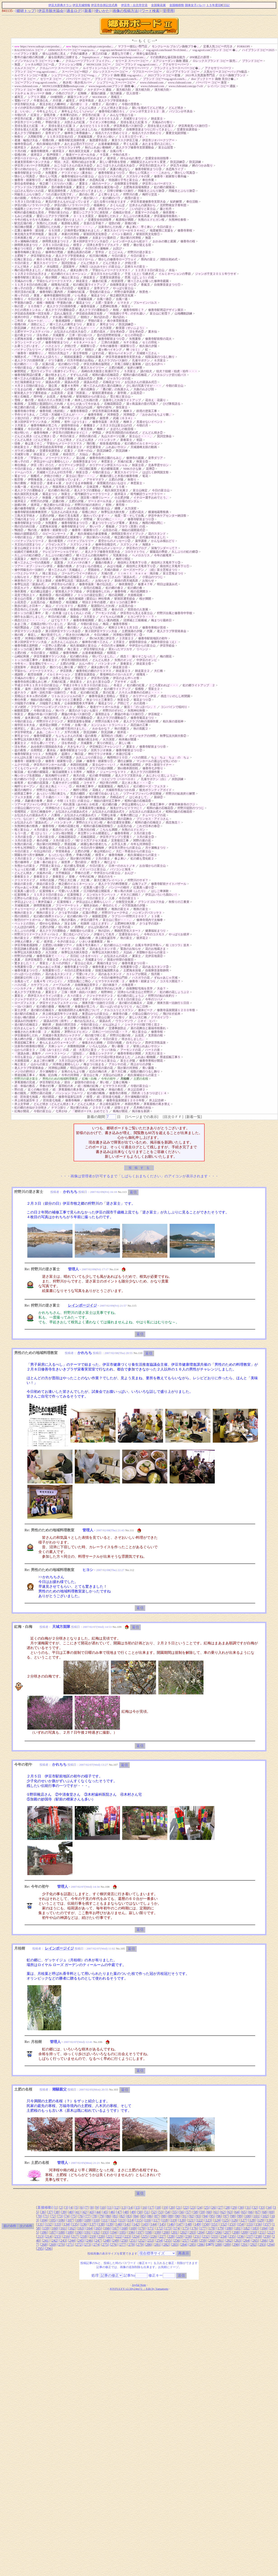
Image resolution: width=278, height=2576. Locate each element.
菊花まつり (98, 295)
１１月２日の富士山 (60, 299)
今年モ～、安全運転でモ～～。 (35, 663)
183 (255, 2228)
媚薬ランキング (78, 97)
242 (54, 2240)
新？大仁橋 (119, 1071)
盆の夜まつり (23, 335)
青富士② (52, 959)
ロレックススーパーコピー (110, 71)
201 (175, 2232)
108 (79, 2220)
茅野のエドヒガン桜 (89, 822)
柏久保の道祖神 (173, 721)
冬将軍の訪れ (69, 115)
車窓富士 (107, 461)
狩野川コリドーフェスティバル (54, 938)
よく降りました (108, 194)
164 (89, 2228)
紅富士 (35, 115)
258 (194, 2240)
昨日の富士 (67, 436)
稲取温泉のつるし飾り (160, 356)
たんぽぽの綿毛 (24, 927)
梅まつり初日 (23, 248)
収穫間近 (20, 811)
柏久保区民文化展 (26, 494)
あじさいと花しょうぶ (160, 775)
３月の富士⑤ (23, 837)
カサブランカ (39, 985)
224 (136, 2236)
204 (201, 2232)
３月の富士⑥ (142, 833)
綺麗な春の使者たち (94, 844)
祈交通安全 (93, 447)
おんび (129, 873)
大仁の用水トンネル (27, 310)
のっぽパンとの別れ (27, 974)
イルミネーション (58, 674)
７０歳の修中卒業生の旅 (89, 797)
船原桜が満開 (124, 219)
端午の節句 (104, 407)
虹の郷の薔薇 (45, 1006)
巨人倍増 (132, 93)
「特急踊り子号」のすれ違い (126, 313)
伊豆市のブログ (136, 548)
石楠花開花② (113, 403)
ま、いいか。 (23, 111)
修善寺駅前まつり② (27, 172)
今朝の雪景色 (130, 104)
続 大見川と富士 (85, 1049)
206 (218, 2232)
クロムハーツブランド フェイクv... (88, 60)
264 (246, 2240)
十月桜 (65, 725)
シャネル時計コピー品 (39, 64)
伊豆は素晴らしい (133, 804)
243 (63, 2240)
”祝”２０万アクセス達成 (91, 840)
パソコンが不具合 (181, 111)
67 (257, 2212)
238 (258, 2236)
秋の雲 (18, 306)
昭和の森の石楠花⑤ (160, 808)
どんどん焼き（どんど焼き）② (35, 436)
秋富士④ (138, 465)
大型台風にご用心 (79, 981)
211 (262, 2232)
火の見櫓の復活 (77, 508)
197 (140, 2232)
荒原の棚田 (77, 793)
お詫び (117, 248)
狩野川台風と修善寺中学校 (174, 613)
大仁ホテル (38, 328)
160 (54, 2228)
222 (118, 2236)
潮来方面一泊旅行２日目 (98, 1003)
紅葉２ (68, 450)
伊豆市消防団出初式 (61, 107)
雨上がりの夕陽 (141, 1064)
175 (185, 2228)
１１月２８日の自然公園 (30, 284)
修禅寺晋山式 (23, 144)
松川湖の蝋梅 (98, 255)
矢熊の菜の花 (23, 844)
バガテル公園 (67, 367)
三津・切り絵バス (80, 335)
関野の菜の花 (142, 840)
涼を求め (42, 335)
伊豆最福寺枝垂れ (166, 216)
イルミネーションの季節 (175, 273)
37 (50, 2212)
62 (223, 2212)
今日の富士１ (127, 898)
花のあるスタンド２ (58, 974)
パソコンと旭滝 (120, 869)
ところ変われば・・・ (163, 685)
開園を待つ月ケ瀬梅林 (29, 855)
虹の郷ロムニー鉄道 (117, 945)
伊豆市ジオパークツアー (158, 140)
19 (165, 2207)
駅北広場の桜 (23, 223)
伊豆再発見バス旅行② (128, 125)
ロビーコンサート (54, 533)
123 (208, 2220)
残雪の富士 (132, 198)
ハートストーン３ (51, 1017)
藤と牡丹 (166, 208)
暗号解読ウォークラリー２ (92, 494)
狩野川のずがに (113, 710)
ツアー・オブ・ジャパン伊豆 (33, 566)
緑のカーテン (101, 183)
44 (98, 2212)
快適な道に (47, 847)
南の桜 (18, 634)
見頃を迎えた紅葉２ (160, 125)
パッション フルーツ (69, 1093)
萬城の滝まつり (107, 963)
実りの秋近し (105, 743)
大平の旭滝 (71, 732)
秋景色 (143, 291)
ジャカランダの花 (119, 378)
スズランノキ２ (80, 544)
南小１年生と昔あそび (51, 259)
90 (177, 2216)
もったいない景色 (60, 855)
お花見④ (57, 393)
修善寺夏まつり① (26, 970)
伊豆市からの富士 (63, 584)
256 (176, 2240)
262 (229, 2240)
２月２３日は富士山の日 (116, 425)
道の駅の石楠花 (50, 1028)
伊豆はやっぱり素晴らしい (51, 461)
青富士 (44, 963)
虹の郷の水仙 (79, 656)
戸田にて (123, 703)
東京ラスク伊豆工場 (125, 140)
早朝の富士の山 (58, 212)
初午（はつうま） (76, 421)
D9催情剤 (57, 97)
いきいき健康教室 (91, 941)
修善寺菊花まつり (142, 717)
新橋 (100, 378)
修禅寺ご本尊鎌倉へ (77, 133)
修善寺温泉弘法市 (70, 1096)
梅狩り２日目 (39, 559)
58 (195, 2212)
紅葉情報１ (64, 901)
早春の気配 (83, 855)
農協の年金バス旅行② (76, 714)
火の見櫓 (139, 703)
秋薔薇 (46, 497)
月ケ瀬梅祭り (48, 1071)
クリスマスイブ (24, 880)
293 (262, 2244)
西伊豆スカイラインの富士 (45, 995)
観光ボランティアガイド (155, 790)
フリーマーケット (67, 905)
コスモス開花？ (170, 981)
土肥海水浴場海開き (136, 187)
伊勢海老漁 (35, 479)
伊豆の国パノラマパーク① (71, 205)
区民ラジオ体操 (101, 750)
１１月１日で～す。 (132, 136)
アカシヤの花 (117, 1064)
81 (115, 2216)
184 (264, 2228)
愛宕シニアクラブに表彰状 (90, 212)
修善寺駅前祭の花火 (158, 338)
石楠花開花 (88, 837)
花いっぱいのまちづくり (116, 1006)
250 (124, 2240)
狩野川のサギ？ (138, 880)
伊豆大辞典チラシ (60, 5)
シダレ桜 (92, 1039)
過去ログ (74, 11)
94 (205, 2216)
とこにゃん (116, 252)
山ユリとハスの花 (110, 176)
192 (96, 2232)
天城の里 (107, 573)
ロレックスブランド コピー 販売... (215, 60)
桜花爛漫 (72, 602)
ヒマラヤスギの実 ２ (110, 981)
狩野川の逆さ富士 (139, 252)
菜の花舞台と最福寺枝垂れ (148, 1028)
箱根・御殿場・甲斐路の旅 (54, 302)
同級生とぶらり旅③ (151, 190)
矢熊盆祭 (51, 753)
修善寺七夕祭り (153, 768)
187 (52, 2232)
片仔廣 (57, 100)
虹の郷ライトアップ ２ (199, 685)
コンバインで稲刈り (174, 707)
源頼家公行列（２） (27, 977)
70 (39, 2216)
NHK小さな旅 (132, 468)
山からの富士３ (24, 1049)
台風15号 (116, 151)
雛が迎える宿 (142, 245)
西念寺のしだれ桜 (26, 609)
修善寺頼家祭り (52, 768)
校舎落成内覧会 (110, 443)
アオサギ (120, 681)
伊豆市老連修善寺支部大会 (148, 201)
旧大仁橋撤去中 (41, 811)
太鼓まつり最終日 (104, 237)
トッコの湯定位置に (91, 595)
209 (245, 2232)
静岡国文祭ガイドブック (128, 533)
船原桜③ (45, 595)
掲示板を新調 (141, 1111)
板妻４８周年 (70, 385)
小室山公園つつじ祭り (110, 1017)
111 (104, 2220)
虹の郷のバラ (111, 198)
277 (122, 2244)
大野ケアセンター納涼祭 (58, 169)
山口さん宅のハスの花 (29, 190)
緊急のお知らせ (130, 948)
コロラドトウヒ (135, 551)
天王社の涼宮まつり (27, 544)
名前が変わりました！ (69, 219)
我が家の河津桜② (48, 844)
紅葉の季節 (90, 912)
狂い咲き (64, 927)
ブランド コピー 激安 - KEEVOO (35, 89)
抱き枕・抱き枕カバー (77, 82)
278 (131, 2244)
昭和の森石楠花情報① (98, 826)
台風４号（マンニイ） (48, 981)
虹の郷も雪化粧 (74, 865)
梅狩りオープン (24, 786)
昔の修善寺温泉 (61, 187)
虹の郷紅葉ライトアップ (89, 284)
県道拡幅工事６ (24, 1042)
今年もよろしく (47, 111)
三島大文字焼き (24, 515)
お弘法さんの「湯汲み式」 (32, 822)
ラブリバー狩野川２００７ (129, 916)
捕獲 (117, 508)
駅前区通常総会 (102, 393)
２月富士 (20, 425)
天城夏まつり (94, 959)
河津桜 (55, 421)
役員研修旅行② (111, 129)
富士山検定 (140, 490)
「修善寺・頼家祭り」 (29, 353)
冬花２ (118, 685)
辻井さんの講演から (142, 205)
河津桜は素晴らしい (66, 1064)
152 (223, 2224)
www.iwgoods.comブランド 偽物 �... (112, 86)
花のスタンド (157, 533)
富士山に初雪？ (160, 313)
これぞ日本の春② (148, 826)
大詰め (127, 952)
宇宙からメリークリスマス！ (111, 270)
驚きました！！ (24, 963)
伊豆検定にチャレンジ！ (105, 746)
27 (220, 2207)
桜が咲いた (21, 432)
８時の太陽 (47, 880)
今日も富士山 (67, 847)
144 (153, 2224)
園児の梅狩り (23, 790)
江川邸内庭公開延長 (97, 891)
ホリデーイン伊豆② (71, 465)
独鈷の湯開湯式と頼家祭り (64, 537)
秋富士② (36, 483)
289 (227, 2244)
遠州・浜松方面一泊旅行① (48, 692)
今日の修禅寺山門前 (114, 977)
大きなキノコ (76, 746)
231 (197, 2236)
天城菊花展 (85, 136)
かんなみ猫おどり (163, 541)
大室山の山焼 (83, 407)
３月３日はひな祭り (71, 1060)
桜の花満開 (116, 595)
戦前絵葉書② (73, 356)
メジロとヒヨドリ (48, 237)
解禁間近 (20, 371)
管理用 (168, 11)
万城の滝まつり (24, 519)
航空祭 (18, 479)
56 (181, 2212)
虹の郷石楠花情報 (101, 818)
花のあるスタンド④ (102, 948)
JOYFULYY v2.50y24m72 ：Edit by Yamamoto (139, 2288)
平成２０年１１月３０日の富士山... (86, 685)
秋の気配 (67, 739)
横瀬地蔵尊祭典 (158, 512)
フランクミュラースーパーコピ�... (176, 68)
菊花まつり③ (142, 699)
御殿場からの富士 (82, 930)
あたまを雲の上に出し (157, 144)
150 (206, 2224)
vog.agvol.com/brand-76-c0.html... (167, 50)
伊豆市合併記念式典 (104, 5)
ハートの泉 (152, 1049)
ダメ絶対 (20, 707)
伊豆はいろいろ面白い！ (161, 894)
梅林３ (127, 411)
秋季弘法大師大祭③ (27, 952)
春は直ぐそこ (33, 443)
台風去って (21, 981)
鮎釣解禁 (176, 201)
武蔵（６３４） (123, 418)
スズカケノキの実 (138, 176)
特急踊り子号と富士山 (123, 180)
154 (240, 2224)
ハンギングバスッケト (147, 912)
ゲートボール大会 (100, 501)
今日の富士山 (23, 468)
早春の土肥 (82, 873)
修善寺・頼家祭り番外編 (170, 176)
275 (105, 2244)
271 (70, 2244)
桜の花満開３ (139, 591)
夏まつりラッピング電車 (108, 522)
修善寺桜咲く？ (133, 310)
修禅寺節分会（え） (164, 642)
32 (255, 2207)
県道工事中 (157, 804)
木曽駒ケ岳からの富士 (151, 952)
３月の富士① (61, 840)
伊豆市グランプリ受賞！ (116, 837)
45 (105, 2212)
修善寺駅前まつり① (111, 172)
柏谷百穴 (69, 454)
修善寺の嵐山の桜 (48, 389)
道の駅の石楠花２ (26, 1024)
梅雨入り (123, 786)
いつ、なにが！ (24, 818)
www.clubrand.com (152, 82)
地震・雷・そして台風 (129, 515)
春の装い (73, 627)
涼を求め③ (117, 331)
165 (98, 2228)
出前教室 (101, 909)
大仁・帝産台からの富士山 (133, 851)
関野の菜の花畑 (41, 1093)
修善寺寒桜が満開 (129, 1053)
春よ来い (120, 858)
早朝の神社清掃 (74, 208)
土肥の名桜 (140, 1078)
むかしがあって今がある (83, 403)
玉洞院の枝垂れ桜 (48, 1039)
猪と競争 (70, 1028)
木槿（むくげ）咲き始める (54, 988)
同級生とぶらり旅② (182, 190)
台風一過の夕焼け (51, 508)
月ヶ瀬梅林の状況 (26, 241)
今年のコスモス (154, 934)
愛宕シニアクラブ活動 (51, 118)
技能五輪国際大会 (107, 970)
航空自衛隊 (35, 674)
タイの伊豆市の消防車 (29, 107)
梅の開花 (166, 656)
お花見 (51, 396)
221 (109, 2236)
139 (109, 2224)
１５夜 (120, 486)
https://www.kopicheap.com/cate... (125, 57)
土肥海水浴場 (23, 338)
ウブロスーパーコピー (147, 71)
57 (188, 2212)
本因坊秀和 (132, 1104)
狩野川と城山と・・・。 (53, 790)
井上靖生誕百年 (105, 938)
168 (124, 2228)
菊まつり (20, 476)
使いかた (102, 11)
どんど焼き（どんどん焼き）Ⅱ (53, 1104)
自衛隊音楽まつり (85, 461)
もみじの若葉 (23, 216)
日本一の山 (85, 450)
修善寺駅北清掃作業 (71, 140)
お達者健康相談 (108, 144)
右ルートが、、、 (39, 320)
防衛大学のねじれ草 (108, 988)
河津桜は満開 (57, 1068)
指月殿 (155, 974)
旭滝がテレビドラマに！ (126, 808)
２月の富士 (102, 858)
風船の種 (85, 938)
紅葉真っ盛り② (143, 887)
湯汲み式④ (52, 382)
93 (198, 2216)
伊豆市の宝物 (100, 678)
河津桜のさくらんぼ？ (60, 808)
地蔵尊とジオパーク (27, 208)
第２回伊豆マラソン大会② (63, 631)
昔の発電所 (55, 541)
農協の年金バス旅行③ (42, 714)
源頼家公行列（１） (58, 977)
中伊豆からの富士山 (142, 645)
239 (267, 2236)
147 (179, 2224)
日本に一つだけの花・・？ (110, 1031)
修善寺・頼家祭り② (54, 530)
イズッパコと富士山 (92, 869)
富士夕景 (20, 1010)
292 (253, 2244)
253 (150, 2240)
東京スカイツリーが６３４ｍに (124, 230)
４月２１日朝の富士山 (29, 385)
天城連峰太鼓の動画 (144, 447)
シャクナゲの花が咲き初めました (108, 1057)
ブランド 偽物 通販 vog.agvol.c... (122, 75)
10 (103, 2207)
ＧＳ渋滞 (54, 230)
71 (46, 2216)
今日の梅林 (101, 634)
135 (75, 2224)
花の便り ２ (79, 104)
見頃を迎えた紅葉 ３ (61, 125)
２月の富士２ (23, 858)
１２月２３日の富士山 (149, 270)
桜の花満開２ (64, 595)
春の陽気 (20, 1093)
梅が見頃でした (51, 634)
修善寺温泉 (88, 306)
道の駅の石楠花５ (42, 1010)
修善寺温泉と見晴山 (102, 696)
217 (75, 2236)
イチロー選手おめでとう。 (151, 497)
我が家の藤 (52, 208)
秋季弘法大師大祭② (173, 735)
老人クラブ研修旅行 (27, 133)
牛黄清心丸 (41, 100)
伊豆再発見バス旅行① (193, 125)
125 (226, 2220)
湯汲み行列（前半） (56, 1021)
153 (232, 2224)
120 (182, 2220)
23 (193, 2207)
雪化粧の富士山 (99, 291)
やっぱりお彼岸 (179, 934)
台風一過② (104, 299)
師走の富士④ (23, 883)
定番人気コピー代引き (218, 46)
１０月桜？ (35, 306)
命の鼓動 (20, 198)
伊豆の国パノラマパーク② (32, 205)
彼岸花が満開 (48, 725)
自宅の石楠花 (92, 587)
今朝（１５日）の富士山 (73, 800)
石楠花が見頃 (122, 212)
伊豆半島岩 (86, 100)
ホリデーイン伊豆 (144, 696)
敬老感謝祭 (49, 158)
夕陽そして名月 (104, 934)
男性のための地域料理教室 (60, 1078)
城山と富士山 (70, 277)
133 (57, 2224)
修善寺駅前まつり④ (92, 169)
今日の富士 (164, 227)
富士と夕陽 (127, 1060)
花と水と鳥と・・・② (136, 782)
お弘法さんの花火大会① (70, 331)
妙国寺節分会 (70, 425)
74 (67, 2216)
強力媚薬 (116, 93)
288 (218, 2244)
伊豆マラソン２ (68, 418)
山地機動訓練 (183, 313)
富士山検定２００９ (27, 548)
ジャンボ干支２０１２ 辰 (147, 111)
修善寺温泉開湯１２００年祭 (176, 1010)
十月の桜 (20, 151)
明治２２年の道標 (94, 602)
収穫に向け (89, 512)
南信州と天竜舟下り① (174, 566)
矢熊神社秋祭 (136, 710)
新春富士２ (49, 660)
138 (101, 2224)
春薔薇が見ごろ (85, 1006)
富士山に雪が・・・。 (80, 476)
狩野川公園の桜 (120, 1035)
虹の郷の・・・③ (26, 364)
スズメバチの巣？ (79, 562)
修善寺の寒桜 (118, 1093)
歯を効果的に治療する (63, 57)
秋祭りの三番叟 (179, 901)
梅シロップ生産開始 (27, 775)
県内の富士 (148, 259)
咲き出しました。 (133, 1039)
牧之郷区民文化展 (121, 295)
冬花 (73, 692)
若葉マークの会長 (147, 212)
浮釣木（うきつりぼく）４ (149, 1093)
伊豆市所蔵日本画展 (105, 411)
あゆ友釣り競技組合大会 (47, 746)
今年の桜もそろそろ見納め (32, 219)
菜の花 (71, 624)
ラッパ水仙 (108, 1049)
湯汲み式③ (71, 382)
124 (217, 2220)
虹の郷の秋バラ (77, 916)
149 (197, 2224)
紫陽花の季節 (158, 551)
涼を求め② (136, 331)
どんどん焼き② (152, 432)
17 (151, 2207)
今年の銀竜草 (163, 555)
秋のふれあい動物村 (98, 147)
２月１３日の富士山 (55, 245)
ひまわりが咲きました (54, 779)
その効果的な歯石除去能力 (167, 57)
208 (236, 2232)
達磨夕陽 (89, 418)
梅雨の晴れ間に (152, 522)
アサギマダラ (95, 479)
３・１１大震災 (83, 216)
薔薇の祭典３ (103, 559)
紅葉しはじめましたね (82, 129)
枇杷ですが (80, 999)
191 (87, 2232)
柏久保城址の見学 (48, 144)
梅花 (106, 624)
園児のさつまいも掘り (83, 710)
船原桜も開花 (70, 223)
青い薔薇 (148, 1068)
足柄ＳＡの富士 (135, 266)
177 (203, 2228)
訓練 (79, 761)
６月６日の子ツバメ (55, 999)
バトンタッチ (107, 439)
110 (96, 2220)
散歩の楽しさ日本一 (27, 606)
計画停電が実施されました (82, 230)
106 (61, 2220)
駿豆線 (18, 772)
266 (264, 2240)
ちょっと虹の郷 (24, 869)
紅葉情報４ (47, 891)
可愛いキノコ (85, 974)
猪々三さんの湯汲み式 (29, 378)
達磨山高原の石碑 (79, 252)
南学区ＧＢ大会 (24, 725)
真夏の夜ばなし (120, 169)
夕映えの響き (23, 941)
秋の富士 (126, 938)
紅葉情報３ (21, 894)
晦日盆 (79, 753)
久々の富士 (74, 995)
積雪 (126, 245)
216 (66, 2236)
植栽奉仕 (99, 205)
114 (130, 2220)
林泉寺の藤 (120, 1013)
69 (271, 2212)
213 (40, 2236)
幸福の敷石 (116, 1089)
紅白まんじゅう (24, 1028)
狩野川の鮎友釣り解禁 (180, 793)
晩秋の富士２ (45, 912)
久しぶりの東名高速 (136, 216)
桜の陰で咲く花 (95, 1035)
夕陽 (17, 800)
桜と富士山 (21, 829)
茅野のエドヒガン (76, 1031)
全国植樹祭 (176, 5)
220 (101, 2236)
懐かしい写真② (24, 176)
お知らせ (148, 580)
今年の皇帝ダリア (67, 198)
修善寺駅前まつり (57, 342)
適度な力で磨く (122, 53)
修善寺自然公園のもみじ (105, 458)
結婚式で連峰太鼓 (26, 551)
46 (112, 2212)
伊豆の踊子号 (89, 920)
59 (202, 2212)
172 (159, 2228)
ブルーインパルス (145, 302)
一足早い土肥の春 (54, 645)
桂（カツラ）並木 (177, 945)
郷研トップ (26, 11)
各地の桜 (66, 396)
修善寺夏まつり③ (76, 966)
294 (271, 2244)
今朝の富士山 (23, 367)
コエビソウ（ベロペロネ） (118, 779)
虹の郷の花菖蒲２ (85, 779)
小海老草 (127, 985)
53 (161, 2212)
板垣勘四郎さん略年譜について (79, 1010)
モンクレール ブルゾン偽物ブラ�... (175, 46)
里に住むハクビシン (76, 934)
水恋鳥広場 (96, 180)
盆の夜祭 (20, 750)
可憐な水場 (108, 815)
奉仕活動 (192, 201)
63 (230, 2212)
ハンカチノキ (23, 988)
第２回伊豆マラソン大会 (101, 631)
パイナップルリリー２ (29, 541)
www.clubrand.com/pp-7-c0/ (185, 86)
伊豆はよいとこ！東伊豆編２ (33, 901)
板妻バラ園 (60, 559)
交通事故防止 (117, 1028)
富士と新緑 (44, 580)
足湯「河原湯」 (77, 393)
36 (43, 2212)
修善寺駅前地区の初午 (153, 638)
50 (140, 2212)
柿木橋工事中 (85, 786)
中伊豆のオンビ (146, 660)
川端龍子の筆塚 (24, 703)
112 (113, 2220)
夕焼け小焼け (52, 476)
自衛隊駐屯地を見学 (139, 988)
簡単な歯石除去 (146, 53)
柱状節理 (117, 281)
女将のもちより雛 (73, 1071)
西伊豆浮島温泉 (155, 1042)
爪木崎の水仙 (142, 1107)
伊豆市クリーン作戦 (27, 122)
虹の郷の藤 (110, 804)
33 (262, 2207)
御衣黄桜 (169, 212)
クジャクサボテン (26, 999)
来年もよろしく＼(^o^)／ (77, 111)
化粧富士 (83, 288)
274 (96, 2244)
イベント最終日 (122, 234)
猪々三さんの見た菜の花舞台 (103, 385)
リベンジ (142, 649)
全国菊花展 (158, 5)
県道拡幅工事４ (24, 1075)
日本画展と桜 (23, 237)
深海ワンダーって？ (164, 548)
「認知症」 (77, 1053)
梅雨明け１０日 (117, 757)
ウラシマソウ (124, 1021)
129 (260, 2220)
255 (168, 2240)
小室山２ (92, 577)
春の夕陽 (42, 840)
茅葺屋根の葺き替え (157, 1104)
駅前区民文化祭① (148, 234)
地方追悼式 (51, 717)
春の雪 (29, 400)
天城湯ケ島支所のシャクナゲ (61, 1035)
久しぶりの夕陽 (24, 930)
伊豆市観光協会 (50, 11)
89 (171, 2216)
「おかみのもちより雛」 (155, 414)
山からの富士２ (71, 1057)
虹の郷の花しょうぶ (130, 995)
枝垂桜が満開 (79, 609)
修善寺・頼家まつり (142, 981)
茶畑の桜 (130, 223)
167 (115, 2228)
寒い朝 (104, 1082)
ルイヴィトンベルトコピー (100, 68)
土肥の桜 (20, 652)
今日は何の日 (42, 851)
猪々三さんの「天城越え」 (66, 569)
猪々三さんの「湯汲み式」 (120, 577)
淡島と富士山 (61, 678)
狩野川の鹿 (130, 194)
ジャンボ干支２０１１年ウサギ (215, 273)
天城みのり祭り (162, 122)
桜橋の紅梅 (96, 1089)
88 (164, 2216)
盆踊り (65, 753)
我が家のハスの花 (98, 537)
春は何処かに (103, 851)
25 (206, 2207)
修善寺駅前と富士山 (27, 277)
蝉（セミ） (133, 349)
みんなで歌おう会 (121, 115)
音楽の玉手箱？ (94, 223)
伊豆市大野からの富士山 (125, 847)
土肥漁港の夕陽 (132, 631)
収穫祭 (139, 689)
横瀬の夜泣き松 (88, 739)
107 (70, 2220)
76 (80, 2216)
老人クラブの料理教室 (113, 883)
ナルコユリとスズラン (118, 1010)
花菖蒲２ (20, 559)
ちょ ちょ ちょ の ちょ (170, 757)
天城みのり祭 (23, 281)
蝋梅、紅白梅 (48, 1075)
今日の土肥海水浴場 (77, 970)
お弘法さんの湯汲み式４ (145, 811)
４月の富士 (41, 829)
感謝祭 (18, 674)
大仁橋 (158, 670)
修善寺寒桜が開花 (151, 1060)
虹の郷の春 (135, 587)
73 (60, 2216)
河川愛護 (66, 757)
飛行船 (90, 443)
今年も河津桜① (24, 847)
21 (179, 2207)
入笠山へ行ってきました (86, 190)
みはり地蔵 (114, 566)
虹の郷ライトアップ (117, 689)
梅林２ (101, 429)
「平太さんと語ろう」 (45, 356)
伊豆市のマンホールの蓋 (50, 764)
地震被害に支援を (161, 230)
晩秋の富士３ (23, 912)
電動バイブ (21, 100)
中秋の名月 (120, 154)
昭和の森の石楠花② (105, 375)
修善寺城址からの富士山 (77, 176)
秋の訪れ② (101, 317)
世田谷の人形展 (138, 609)
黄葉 (37, 295)
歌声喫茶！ (54, 154)
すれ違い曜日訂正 (64, 317)
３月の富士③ (145, 837)
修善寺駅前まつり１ (27, 753)
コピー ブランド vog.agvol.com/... (136, 64)
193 (105, 2232)
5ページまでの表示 (141, 1117)
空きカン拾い (105, 136)
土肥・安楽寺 (104, 302)
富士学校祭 (80, 353)
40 (70, 2212)
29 (234, 2207)
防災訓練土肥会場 (26, 948)
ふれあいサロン (116, 447)
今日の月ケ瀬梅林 (92, 847)
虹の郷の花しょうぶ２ (173, 992)
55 (174, 2212)
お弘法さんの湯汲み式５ (108, 811)
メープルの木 (61, 985)
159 (45, 2228)
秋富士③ (82, 472)
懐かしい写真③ (185, 172)
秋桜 (116, 310)
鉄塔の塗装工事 (146, 411)
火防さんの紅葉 (74, 122)
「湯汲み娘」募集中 (27, 1053)
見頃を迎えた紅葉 (26, 129)
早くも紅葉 (130, 144)
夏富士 (83, 183)
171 (150, 2228)
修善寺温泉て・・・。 (51, 956)
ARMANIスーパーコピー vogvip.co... (72, 50)
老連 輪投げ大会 (26, 140)
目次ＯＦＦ (173, 1117)
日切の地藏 (114, 1042)
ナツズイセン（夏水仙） (77, 172)
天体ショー (55, 1046)
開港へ (81, 707)
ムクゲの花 (21, 764)
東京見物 (86, 429)
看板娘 (110, 526)
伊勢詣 (96, 432)
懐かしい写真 (48, 176)
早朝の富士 (52, 122)
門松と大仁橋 (67, 880)
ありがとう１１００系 (94, 125)
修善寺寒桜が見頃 (154, 627)
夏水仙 (152, 331)
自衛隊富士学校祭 (126, 183)
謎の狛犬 (146, 371)
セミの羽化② (133, 335)
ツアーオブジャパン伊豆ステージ (36, 804)
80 (108, 2216)
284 (183, 2244)
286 (201, 2244)
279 (140, 2244)
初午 (39, 248)
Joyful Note (139, 2285)
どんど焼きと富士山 (114, 107)
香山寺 (96, 454)
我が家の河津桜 (130, 237)
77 (87, 2216)
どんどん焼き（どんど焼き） (33, 439)
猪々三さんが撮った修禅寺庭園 (148, 281)
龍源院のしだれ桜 (102, 606)
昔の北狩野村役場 (108, 335)
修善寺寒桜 (185, 230)
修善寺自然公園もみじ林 (30, 681)
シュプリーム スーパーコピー (116, 82)
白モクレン (133, 1042)
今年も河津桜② (141, 844)
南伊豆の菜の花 (102, 1068)
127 (243, 2220)
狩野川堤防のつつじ (191, 808)
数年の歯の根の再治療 (29, 57)
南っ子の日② (64, 288)
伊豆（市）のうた (42, 465)
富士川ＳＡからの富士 (105, 273)
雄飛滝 (140, 674)
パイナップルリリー (27, 349)
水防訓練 (177, 779)
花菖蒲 (58, 562)
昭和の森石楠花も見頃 (29, 212)
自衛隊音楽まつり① (167, 284)
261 (220, 2240)
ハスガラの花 (141, 977)
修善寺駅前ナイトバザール (168, 883)
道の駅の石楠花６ (130, 1003)
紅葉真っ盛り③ (94, 887)
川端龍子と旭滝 (50, 703)
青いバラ (95, 526)
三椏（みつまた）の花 (48, 627)
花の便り (111, 104)
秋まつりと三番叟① (99, 699)
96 (219, 2216)
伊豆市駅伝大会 (24, 104)
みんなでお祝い (94, 627)
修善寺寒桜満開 (83, 620)
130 (269, 2220)
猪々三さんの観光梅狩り (92, 555)
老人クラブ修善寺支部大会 (102, 551)
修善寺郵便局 (39, 151)
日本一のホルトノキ (122, 865)
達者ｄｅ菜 (54, 483)
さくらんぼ (117, 205)
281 (157, 2244)
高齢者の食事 (33, 800)
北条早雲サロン (158, 465)
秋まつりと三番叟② (69, 699)
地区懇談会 (21, 627)
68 (264, 2212)
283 (175, 2244)
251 (133, 2240)
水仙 (172, 270)
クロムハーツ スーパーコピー (59, 68)
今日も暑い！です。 (44, 743)
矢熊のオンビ (123, 660)
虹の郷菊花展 (110, 468)
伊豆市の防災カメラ (152, 165)
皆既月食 (50, 115)
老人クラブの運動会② (60, 310)
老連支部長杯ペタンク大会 (32, 162)
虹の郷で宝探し (66, 497)
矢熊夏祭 (51, 172)
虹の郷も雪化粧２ (142, 858)
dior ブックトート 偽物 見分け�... (213, 79)
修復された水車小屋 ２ (30, 1031)
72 (53, 2216)
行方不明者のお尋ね (80, 360)
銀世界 (104, 418)
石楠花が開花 (48, 407)
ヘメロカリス (141, 555)
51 (147, 2212)
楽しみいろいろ (41, 728)
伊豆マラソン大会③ (27, 631)
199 (157, 2232)
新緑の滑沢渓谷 (66, 1024)
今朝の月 (20, 115)
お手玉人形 (119, 844)
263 (238, 2240)
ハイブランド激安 (26, 53)
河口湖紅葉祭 (88, 468)
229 (179, 2236)
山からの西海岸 (47, 1057)
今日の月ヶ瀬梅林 (76, 237)
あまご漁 (20, 624)
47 (119, 2212)
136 (83, 2224)
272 (79, 2244)
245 (80, 2240)
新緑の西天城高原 (126, 580)
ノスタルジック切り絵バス (168, 375)
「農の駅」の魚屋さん (114, 389)
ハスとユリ (52, 346)
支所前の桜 (155, 1035)
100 (247, 2216)
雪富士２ (154, 689)
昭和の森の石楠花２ (69, 577)
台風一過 (100, 151)
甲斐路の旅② (23, 302)
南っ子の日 (21, 295)
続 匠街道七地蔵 (26, 1096)
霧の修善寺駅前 (24, 508)
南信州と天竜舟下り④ (132, 562)
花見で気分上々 (24, 595)
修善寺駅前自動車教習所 (30, 512)
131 (40, 2224)
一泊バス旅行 (23, 1006)
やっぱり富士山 (123, 288)
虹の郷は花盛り (41, 591)
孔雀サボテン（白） (154, 779)
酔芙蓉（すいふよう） (130, 328)
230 (188, 2236)
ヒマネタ (123, 302)
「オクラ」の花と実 (71, 948)
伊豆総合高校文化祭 (89, 313)
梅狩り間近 (123, 559)
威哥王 (18, 97)
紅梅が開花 (21, 1111)
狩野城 (88, 519)
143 (144, 2224)
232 (206, 2236)
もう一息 (20, 833)
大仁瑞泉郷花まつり (27, 382)
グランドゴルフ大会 (151, 901)
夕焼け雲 (130, 263)
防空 (39, 537)
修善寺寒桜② (79, 411)
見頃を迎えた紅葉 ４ (29, 125)
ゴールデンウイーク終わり (79, 573)
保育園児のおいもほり (111, 483)
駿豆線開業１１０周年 (67, 772)
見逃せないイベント (149, 421)
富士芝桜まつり (173, 573)
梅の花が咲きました (27, 270)
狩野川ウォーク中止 (115, 912)
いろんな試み (98, 1046)
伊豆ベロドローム (26, 158)
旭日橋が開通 (23, 227)
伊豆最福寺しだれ (98, 591)
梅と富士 (20, 1064)
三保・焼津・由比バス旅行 (79, 992)
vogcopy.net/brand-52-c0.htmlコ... (121, 50)
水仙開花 (52, 266)
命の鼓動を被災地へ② (104, 187)
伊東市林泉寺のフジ (182, 804)
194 (114, 2232)
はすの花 (98, 353)
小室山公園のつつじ (27, 808)
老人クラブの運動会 (87, 490)
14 (130, 2207)
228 (171, 2236)
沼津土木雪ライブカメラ (102, 245)
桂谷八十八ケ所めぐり (146, 133)
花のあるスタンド (110, 974)
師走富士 (157, 118)
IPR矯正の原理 (199, 57)
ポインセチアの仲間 (142, 735)
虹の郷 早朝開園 (100, 775)
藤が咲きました (55, 375)
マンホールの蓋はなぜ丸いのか (157, 761)
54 (167, 2212)
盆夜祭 (44, 519)
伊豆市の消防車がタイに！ (70, 432)
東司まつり (107, 324)
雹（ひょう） (39, 833)
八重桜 (55, 815)
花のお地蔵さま (155, 948)
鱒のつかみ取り (202, 165)
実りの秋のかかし (26, 169)
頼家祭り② (88, 346)
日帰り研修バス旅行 (120, 190)
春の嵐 (65, 407)
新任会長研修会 (24, 183)
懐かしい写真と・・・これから (149, 172)
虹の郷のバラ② (68, 364)
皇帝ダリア (52, 133)
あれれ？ (36, 147)
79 (101, 2216)
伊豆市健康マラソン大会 (50, 656)
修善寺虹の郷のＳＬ (112, 111)
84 (136, 2216)
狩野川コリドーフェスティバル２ (36, 934)
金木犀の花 (32, 717)
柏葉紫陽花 (105, 786)
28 (227, 2207)
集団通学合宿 (98, 140)
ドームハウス (23, 472)
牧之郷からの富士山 (57, 504)
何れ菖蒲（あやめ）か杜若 (80, 804)
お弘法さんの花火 (116, 956)
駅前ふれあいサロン (146, 1046)
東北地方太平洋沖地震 (29, 234)
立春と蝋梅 (120, 1082)
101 (256, 2216)
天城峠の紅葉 (76, 291)
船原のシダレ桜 (63, 829)
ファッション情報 (70, 64)
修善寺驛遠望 (42, 735)
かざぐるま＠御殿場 (79, 483)
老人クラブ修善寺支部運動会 (135, 147)
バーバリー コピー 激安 (211, 82)
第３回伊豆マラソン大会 (30, 421)
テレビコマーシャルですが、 (61, 551)
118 (164, 2220)
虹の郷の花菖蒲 (38, 782)
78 (94, 2216)
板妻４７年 (145, 584)
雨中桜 (38, 396)
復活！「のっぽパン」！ (140, 707)
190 (79, 2232)
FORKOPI (243, 46)
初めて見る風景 (68, 515)
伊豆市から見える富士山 (136, 613)
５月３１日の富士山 (27, 201)
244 (72, 2240)
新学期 (121, 393)
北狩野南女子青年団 (173, 205)
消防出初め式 (169, 259)
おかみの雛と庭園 (164, 241)
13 (123, 2207)
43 (91, 2212)
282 (166, 2244)
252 (142, 2240)
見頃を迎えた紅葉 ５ (133, 122)
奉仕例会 (20, 465)
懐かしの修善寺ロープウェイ (117, 259)
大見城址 (75, 248)
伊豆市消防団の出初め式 (122, 432)
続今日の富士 (51, 898)
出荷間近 (36, 750)
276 (114, 2244)
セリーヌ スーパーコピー (131, 60)
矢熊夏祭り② (129, 966)
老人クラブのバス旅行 (113, 360)
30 (241, 2207)
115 (139, 2220)
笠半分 (99, 252)
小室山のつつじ (152, 577)
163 (80, 2228)
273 (87, 2244)
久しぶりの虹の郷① (58, 555)
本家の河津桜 (70, 234)
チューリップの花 (154, 815)
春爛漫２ (89, 425)
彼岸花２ (36, 154)
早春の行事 (47, 1086)
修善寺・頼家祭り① (27, 180)
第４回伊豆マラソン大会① (90, 241)
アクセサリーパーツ (176, 64)
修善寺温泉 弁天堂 (105, 421)
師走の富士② (51, 887)
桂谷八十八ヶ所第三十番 (54, 400)
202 (183, 2232)
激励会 (74, 616)
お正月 (38, 266)
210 (253, 2232)
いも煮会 (80, 295)
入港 (111, 898)
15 (137, 2207)
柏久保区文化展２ (116, 490)
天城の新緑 (111, 569)
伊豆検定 (154, 714)
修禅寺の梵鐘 (54, 252)
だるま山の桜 (23, 389)
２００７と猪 (101, 1107)
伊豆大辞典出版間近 (97, 364)
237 (249, 2236)
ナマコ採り (58, 1107)
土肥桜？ (20, 255)
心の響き (70, 389)
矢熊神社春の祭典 (26, 826)
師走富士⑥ (143, 663)
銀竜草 (18, 782)
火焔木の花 (44, 873)
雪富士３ (80, 678)
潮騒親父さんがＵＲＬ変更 (148, 162)
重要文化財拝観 (176, 133)
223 (127, 2236)
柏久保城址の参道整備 (92, 533)
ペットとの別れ (24, 923)
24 (199, 2207)
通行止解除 (124, 761)
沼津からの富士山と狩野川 (135, 992)
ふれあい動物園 (145, 1057)
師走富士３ (21, 447)
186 (44, 2232)
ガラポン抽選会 (24, 450)
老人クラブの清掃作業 (61, 306)
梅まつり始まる (94, 1064)
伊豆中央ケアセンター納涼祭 (167, 515)
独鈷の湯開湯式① (26, 533)
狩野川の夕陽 (39, 501)
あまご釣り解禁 (44, 1060)
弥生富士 (122, 407)
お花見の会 (38, 602)
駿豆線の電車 (76, 180)
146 (171, 2224)
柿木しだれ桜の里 (86, 400)
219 (92, 2236)
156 (258, 2224)
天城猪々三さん (146, 353)
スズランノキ (129, 544)
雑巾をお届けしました (29, 616)
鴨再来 (107, 486)
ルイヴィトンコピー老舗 (30, 75)
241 (45, 2240)
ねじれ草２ (83, 988)
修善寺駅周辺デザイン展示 (165, 310)
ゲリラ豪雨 (55, 360)
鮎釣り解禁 (135, 367)
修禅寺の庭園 (135, 458)
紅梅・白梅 (89, 1078)
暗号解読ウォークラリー (147, 494)
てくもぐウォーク (26, 768)
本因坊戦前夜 (79, 764)
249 (115, 2240)
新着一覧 (193, 1117)
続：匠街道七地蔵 (108, 1096)
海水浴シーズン (86, 977)
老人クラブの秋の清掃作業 (141, 721)
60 (209, 2212)
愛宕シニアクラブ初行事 (53, 216)
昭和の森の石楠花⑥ (138, 800)
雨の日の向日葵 (24, 526)
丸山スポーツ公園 (113, 436)
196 (131, 2232)
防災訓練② (177, 162)
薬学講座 (141, 541)
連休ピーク (145, 1010)
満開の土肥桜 (54, 649)
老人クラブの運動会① (93, 310)
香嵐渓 (145, 284)
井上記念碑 (156, 1100)
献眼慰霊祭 (21, 710)
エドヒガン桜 (73, 1039)
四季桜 (79, 927)
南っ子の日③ (23, 288)
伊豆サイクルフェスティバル (59, 1003)
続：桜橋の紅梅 (88, 1086)
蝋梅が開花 (120, 1111)
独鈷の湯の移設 (41, 699)
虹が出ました (39, 486)
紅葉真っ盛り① (24, 891)
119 (173, 2220)
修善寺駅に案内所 (51, 291)
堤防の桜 (114, 223)
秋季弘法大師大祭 (113, 512)
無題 (17, 64)
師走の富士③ (45, 883)
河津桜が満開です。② (39, 638)
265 (255, 2240)
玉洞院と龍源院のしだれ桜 (45, 403)
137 (92, 2224)
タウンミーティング (27, 342)
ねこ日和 (142, 1006)
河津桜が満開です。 (71, 638)
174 (176, 2228)
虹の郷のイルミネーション (68, 273)
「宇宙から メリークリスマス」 (50, 458)
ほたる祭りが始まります (110, 201)
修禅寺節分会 (55, 248)
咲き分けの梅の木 (77, 634)
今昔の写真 (57, 328)
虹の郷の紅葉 (136, 685)
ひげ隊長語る (171, 403)
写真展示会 (120, 555)
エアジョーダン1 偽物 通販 (170, 60)
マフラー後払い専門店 (133, 46)
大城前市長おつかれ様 (120, 790)
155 (249, 2224)
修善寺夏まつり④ (133, 963)
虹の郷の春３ (70, 587)
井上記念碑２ (136, 1089)
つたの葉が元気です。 (60, 194)
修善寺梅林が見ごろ (44, 425)
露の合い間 (86, 194)
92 (191, 2216)
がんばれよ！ (111, 1024)
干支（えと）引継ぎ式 (139, 273)
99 (240, 2216)
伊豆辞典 (66, 670)
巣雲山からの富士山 (95, 1013)
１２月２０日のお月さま (30, 273)
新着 (88, 11)
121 (191, 2220)
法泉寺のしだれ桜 (110, 227)
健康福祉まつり (155, 930)
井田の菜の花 (88, 436)
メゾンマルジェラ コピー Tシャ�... (37, 60)
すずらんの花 (79, 375)
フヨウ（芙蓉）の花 (132, 526)
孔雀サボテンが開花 (66, 782)
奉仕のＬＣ (110, 905)
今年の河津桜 (70, 1075)
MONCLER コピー (99, 64)
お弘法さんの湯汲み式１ (80, 815)
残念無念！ (173, 822)
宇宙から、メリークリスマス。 (35, 670)
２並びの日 (21, 418)
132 (48, 2224)
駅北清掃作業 (57, 190)
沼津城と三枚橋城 (135, 620)
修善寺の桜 (187, 241)
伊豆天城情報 (81, 5)
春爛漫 (18, 429)
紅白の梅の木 (98, 1071)
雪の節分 (80, 862)
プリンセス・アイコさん (152, 818)
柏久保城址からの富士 (142, 855)
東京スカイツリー (45, 263)
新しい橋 (125, 743)
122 (199, 2220)
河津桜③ (113, 414)
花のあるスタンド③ (155, 966)
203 (192, 2232)
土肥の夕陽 (116, 479)
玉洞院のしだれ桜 (48, 227)
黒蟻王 (115, 97)
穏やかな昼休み (50, 923)
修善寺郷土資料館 (26, 645)
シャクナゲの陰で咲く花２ (142, 1024)
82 (122, 2216)
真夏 (17, 959)
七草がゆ (61, 1111)
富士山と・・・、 (141, 436)
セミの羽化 (149, 342)
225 (144, 2236)
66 (250, 2212)
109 (87, 2220)
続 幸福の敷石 (24, 1086)
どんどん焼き (88, 107)
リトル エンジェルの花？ (67, 696)
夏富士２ (20, 743)
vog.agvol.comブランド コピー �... (215, 50)
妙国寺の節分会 (85, 1082)
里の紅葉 (108, 692)
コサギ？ (89, 782)
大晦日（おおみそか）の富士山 (99, 266)
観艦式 (35, 476)
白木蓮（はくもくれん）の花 (72, 613)
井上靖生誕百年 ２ (26, 1100)
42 (84, 2212)
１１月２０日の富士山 (48, 894)
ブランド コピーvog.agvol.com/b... (116, 79)
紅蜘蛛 (82, 93)
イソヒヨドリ (64, 606)
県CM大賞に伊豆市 (102, 638)
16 (144, 2207)
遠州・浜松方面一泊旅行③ (42, 689)
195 (122, 2232)
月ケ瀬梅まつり (155, 847)
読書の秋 (58, 501)
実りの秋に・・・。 (110, 519)
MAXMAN (99, 97)
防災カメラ (21, 587)
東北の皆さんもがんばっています (67, 201)
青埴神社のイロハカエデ (116, 674)
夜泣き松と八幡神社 (53, 104)
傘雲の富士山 (54, 180)
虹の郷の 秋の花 (59, 490)
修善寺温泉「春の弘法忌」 (96, 584)
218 (83, 2236)
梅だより (110, 862)
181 (238, 2228)
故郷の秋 (20, 504)
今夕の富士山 (66, 941)
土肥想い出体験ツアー (57, 945)
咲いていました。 (104, 656)
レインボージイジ (82, 1305)
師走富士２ (74, 447)
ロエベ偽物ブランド (232, 75)
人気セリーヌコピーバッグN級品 (225, 71)
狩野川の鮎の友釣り (88, 504)
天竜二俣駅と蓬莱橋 (127, 364)
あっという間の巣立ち (51, 793)
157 (267, 2224)
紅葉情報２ (74, 894)
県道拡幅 (70, 844)
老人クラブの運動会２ (29, 490)
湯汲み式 (105, 1021)
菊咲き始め (91, 905)
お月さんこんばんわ (64, 642)
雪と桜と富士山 (120, 396)
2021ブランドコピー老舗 (164, 75)
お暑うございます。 (27, 346)
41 (77, 2212)
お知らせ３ (21, 577)
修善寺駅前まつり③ (148, 169)
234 (223, 2236)
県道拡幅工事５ (170, 1057)
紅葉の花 (48, 364)
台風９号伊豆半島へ (148, 945)
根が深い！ (91, 198)
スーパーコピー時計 (75, 71)
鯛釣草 (46, 1024)
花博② (150, 468)
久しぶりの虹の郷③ (185, 551)
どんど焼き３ (89, 263)
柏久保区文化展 (79, 151)
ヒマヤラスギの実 (114, 1086)
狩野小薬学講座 (124, 291)
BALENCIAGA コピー (28, 50)
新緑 (51, 378)
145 (162, 2224)
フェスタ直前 (23, 797)
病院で (82, 667)
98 (233, 2216)
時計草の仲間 (108, 782)
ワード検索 (150, 11)
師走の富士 (71, 887)
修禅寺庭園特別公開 (57, 295)
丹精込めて (117, 797)
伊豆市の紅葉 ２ (94, 115)
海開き (146, 544)
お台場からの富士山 (152, 865)
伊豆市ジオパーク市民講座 (32, 165)
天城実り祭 (21, 454)
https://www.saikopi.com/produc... (41, 46)
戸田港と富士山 (50, 865)
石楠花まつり (111, 382)
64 (237, 2212)
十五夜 (104, 154)
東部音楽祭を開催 (79, 721)
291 (245, 2244)
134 (66, 2224)
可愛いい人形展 (68, 891)
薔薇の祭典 (64, 566)
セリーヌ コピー (25, 79)
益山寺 (44, 678)
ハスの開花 (139, 757)
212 (270, 2232)
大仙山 (83, 454)
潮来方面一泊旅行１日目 (173, 1003)
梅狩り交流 (149, 194)
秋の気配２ (140, 728)
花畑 (150, 1003)
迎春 (72, 876)
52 (154, 2212)
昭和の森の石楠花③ (71, 818)
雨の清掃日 (21, 916)
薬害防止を (102, 714)
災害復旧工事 (120, 840)
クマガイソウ (160, 1017)
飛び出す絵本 (171, 1013)
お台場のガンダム (127, 501)
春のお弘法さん (84, 1021)
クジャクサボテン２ (99, 995)
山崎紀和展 (21, 656)
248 (107, 2240)
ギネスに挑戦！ (130, 894)
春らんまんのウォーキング (59, 1042)
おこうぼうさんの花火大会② (73, 165)
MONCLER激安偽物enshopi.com (63, 86)
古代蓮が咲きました (152, 537)
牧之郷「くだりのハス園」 (57, 183)
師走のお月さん (55, 270)
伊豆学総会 (167, 645)
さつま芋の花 (122, 927)
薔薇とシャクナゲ (101, 1053)
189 (70, 2232)
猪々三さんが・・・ (82, 328)
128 (252, 2220)
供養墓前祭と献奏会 (92, 808)
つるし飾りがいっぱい (51, 858)
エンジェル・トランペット (108, 725)
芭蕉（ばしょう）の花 (139, 277)
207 (227, 2232)
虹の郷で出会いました (104, 793)
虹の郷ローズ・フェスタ (149, 786)
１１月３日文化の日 (60, 136)
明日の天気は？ (58, 353)
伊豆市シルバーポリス (157, 183)
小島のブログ (64, 93)
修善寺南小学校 (24, 411)
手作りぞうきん (24, 414)
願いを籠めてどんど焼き (148, 107)
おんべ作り (86, 663)
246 (89, 2240)
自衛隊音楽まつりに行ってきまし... (149, 129)
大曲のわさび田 (143, 389)
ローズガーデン (133, 569)
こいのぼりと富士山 (142, 208)
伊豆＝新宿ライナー (158, 764)
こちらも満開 (108, 829)
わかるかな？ (101, 728)
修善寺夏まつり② (104, 966)
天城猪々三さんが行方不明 (54, 472)
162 (72, 2228)
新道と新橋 (65, 378)
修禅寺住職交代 (105, 544)
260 (211, 2240)
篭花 (145, 476)
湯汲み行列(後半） (26, 1021)
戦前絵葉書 (93, 356)
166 (107, 2228)
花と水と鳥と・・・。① (56, 786)
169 (133, 2228)
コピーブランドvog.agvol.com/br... (36, 82)
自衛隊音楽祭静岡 (157, 970)
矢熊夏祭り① (51, 970)
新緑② (158, 797)
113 (121, 2220)
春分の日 (117, 609)
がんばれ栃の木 (98, 927)
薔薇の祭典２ (104, 562)
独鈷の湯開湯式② (133, 530)
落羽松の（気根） (113, 735)
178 (211, 2228)
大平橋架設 (63, 873)
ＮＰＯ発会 (130, 342)
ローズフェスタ (24, 1003)
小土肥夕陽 (121, 497)
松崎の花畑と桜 (68, 826)
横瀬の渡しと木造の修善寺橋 (119, 476)
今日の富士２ (95, 898)
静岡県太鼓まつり (26, 245)
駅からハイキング (120, 353)
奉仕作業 (148, 180)
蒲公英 (52, 234)
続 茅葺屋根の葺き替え (69, 1089)
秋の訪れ (119, 317)
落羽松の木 (65, 1086)
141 (127, 2224)
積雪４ (99, 855)
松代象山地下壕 (52, 129)
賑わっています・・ (97, 515)
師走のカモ (105, 876)
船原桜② (55, 602)
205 (210, 2232)
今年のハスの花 (41, 198)
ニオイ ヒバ (146, 1021)
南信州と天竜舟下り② (141, 566)
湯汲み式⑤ (85, 378)
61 (216, 2212)
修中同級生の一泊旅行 (29, 569)
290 (236, 2244)
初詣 (139, 439)
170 (142, 2228)
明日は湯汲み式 (167, 584)
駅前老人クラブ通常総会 (30, 393)
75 (73, 2216)
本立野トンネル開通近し (94, 833)
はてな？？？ (60, 620)
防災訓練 (195, 162)
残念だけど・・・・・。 (30, 620)
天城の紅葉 (124, 461)
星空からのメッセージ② (114, 541)
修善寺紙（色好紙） (53, 411)
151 (214, 2224)
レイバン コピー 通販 (222, 86)
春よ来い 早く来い (139, 227)
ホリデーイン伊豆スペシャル (108, 465)
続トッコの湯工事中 (123, 602)
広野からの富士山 (26, 898)
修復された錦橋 (92, 1042)
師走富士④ (120, 667)
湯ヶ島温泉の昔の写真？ (142, 403)
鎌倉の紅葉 (99, 281)
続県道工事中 (23, 793)
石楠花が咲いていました (47, 624)
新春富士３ (21, 876)
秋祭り (18, 136)
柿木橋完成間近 (130, 764)
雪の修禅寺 (21, 862)
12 (116, 2207)
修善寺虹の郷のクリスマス (93, 670)
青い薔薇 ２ (120, 1046)
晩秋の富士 (140, 909)
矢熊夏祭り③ (23, 966)
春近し (32, 634)
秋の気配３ (121, 728)
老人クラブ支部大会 (128, 775)
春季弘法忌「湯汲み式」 (30, 584)
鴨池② (18, 530)
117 (156, 2220)
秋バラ (60, 710)
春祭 (61, 598)
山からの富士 (39, 1064)
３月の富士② (23, 840)
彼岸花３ (20, 147)
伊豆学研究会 (23, 732)
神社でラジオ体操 (100, 753)
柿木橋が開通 (127, 739)
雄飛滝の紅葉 (60, 284)
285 (192, 2244)
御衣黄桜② (126, 584)
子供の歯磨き (79, 53)
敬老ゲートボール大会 (80, 154)
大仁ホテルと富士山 (102, 1060)
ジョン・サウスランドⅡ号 (63, 147)
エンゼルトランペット (101, 894)
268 (44, 2244)
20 (172, 2207)
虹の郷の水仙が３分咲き (30, 1107)
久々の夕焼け (61, 963)
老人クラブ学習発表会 (113, 100)
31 (248, 2207)
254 (159, 2240)
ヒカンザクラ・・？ (141, 616)
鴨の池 (32, 530)
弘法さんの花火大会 (64, 512)
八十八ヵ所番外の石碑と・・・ (139, 692)
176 (194, 2228)
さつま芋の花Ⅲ (68, 912)
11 (109, 2207)
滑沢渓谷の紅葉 (24, 291)
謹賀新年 (69, 266)
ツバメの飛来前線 (54, 609)
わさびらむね (72, 959)
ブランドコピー (252, 60)
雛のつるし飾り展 (61, 667)
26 (213, 2207)
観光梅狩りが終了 (57, 775)
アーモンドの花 (105, 613)
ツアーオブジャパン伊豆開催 (142, 793)
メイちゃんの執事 (111, 616)
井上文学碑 (21, 1104)
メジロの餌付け (24, 1071)
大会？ (161, 988)
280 (148, 2244)
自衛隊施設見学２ (86, 985)
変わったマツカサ (120, 649)
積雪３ (95, 862)
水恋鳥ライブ (174, 169)
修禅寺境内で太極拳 (149, 920)
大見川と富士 (154, 1053)
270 (61, 2244)
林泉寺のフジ (23, 580)
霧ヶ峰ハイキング (110, 349)
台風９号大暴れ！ (88, 945)
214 (48, 2236)
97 (226, 2216)
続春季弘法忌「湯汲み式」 (73, 580)
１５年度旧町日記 (218, 5)
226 (153, 2236)
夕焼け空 (70, 346)
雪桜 (17, 400)
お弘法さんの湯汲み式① (141, 382)
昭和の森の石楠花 (135, 375)
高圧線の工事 (139, 725)
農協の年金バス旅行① (129, 714)
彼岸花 (111, 158)
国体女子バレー (195, 5)
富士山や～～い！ (104, 764)
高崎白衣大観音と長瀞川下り (100, 371)
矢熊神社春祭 (177, 219)
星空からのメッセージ (107, 548)
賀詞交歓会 (68, 263)
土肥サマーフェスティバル (32, 331)
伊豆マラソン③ (44, 418)
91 (184, 2216)
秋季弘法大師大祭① (27, 739)
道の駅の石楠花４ (26, 1013)
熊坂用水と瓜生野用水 (67, 486)
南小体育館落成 (117, 320)
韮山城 (80, 458)
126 (234, 2220)
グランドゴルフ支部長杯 (30, 187)
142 (136, 2224)
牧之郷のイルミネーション (76, 883)
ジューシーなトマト (113, 772)
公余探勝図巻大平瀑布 (79, 703)
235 (232, 2236)
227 (162, 2236)
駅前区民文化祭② (95, 234)
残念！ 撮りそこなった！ (138, 656)
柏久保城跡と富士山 (83, 645)
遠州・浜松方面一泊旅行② (82, 689)
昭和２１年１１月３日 (123, 627)
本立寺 (18, 458)
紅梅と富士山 (23, 259)
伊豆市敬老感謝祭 (26, 945)
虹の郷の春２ (114, 587)
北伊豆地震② (154, 956)
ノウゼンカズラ (55, 544)
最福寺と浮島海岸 (92, 1028)
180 (229, 2228)
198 (148, 2232)
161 (63, 2228)
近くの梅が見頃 (38, 1089)
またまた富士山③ (98, 681)
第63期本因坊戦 (127, 768)
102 (265, 2216)
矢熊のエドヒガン (133, 829)
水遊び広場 (123, 753)
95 (212, 2216)
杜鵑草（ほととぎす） (95, 923)
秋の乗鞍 (20, 483)
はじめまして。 (139, 797)
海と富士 (73, 649)
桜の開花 (48, 1096)
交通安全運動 (45, 598)
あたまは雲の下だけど (79, 144)
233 (214, 2236)
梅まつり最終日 (161, 620)
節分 (67, 1082)
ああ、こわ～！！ (48, 732)
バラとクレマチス (26, 573)
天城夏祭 (58, 335)
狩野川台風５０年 (107, 721)
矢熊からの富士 (24, 865)
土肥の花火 (98, 331)
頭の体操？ (110, 985)
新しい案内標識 (108, 620)
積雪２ (96, 104)
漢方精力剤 (123, 89)
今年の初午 (108, 1078)
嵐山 (48, 606)
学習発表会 (63, 851)
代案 (150, 631)
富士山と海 (91, 1075)
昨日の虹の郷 (57, 616)
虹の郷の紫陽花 (164, 187)
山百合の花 (110, 530)
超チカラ (20, 692)
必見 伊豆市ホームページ (107, 208)
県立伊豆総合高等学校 (48, 447)
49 (133, 2212)
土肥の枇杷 (116, 367)
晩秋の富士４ (120, 909)
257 (185, 2240)
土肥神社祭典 (108, 306)
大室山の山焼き (113, 1075)
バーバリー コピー (78, 79)
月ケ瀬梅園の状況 (136, 1096)
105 (52, 2220)
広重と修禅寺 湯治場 (29, 230)
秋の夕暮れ (68, 920)
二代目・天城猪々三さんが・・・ (62, 414)
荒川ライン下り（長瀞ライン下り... (54, 371)
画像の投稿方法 (125, 11)
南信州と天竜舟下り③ (165, 562)
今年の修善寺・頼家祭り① (117, 346)
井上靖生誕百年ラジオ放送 (60, 1013)
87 (157, 2216)
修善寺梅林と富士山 (27, 252)
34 (269, 2207)
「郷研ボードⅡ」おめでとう (90, 1111)
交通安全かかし (129, 934)
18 (158, 2207)
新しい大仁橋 (138, 1017)
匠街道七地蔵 (52, 1100)
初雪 (17, 638)
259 (203, 2240)
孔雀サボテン (141, 360)
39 (63, 2212)
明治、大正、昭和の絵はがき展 (74, 162)
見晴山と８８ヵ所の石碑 (30, 696)
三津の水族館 (110, 342)
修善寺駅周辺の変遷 (27, 375)
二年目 (18, 320)
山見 (133, 681)
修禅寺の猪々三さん (95, 642)
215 (57, 2236)
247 (98, 2240)
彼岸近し (20, 728)
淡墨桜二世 (99, 609)
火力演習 (106, 328)
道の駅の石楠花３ (79, 1017)
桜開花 (54, 652)
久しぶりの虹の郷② (27, 555)
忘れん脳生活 (63, 313)
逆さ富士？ (77, 118)
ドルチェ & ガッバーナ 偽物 (32, 93)
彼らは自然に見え (54, 53)
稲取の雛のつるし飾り (145, 1071)
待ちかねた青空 (130, 158)
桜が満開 (51, 277)
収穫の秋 (48, 140)
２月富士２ (126, 638)
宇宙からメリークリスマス (54, 281)
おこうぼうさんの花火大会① (116, 165)
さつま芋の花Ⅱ (148, 923)
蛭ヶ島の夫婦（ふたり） (130, 891)
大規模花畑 (135, 595)
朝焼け (85, 317)
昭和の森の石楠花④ (179, 811)
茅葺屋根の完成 (24, 1082)
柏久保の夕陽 (148, 346)
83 (129, 2216)
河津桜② (129, 414)
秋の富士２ (21, 938)
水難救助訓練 (76, 1046)
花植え (96, 790)
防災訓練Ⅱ (90, 732)
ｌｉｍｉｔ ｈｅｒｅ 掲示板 (138, 573)
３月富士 (89, 616)
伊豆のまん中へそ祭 (126, 678)
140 (118, 2224)
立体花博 (92, 486)
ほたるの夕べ (154, 364)
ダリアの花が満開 (101, 768)
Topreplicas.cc (90, 57)
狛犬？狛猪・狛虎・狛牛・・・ (176, 371)
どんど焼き (176, 107)
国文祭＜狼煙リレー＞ (95, 497)
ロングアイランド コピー (182, 71)
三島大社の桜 (86, 829)
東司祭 (120, 504)
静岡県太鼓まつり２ (55, 241)
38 (57, 2212)
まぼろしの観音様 (121, 429)
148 (188, 2224)
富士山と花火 (83, 963)
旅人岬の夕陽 (23, 1039)
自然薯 (83, 548)
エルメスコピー (24, 68)
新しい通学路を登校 (113, 162)
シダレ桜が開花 (63, 833)
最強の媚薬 (98, 93)
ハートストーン (55, 1053)
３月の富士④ (45, 837)
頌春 (17, 443)
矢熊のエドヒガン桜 (151, 219)
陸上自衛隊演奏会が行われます (82, 158)
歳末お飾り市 (79, 270)
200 (166, 2232)
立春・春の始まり (45, 862)
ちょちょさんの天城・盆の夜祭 (76, 735)
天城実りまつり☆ (135, 118)
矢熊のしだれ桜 (47, 223)
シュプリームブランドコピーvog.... (74, 75)
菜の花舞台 (88, 389)
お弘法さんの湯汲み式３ (30, 815)
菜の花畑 (69, 869)
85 (143, 2216)
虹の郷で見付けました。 (72, 728)
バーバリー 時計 (72, 89)
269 (52, 2244)
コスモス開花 (76, 768)
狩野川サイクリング (50, 721)
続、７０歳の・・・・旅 (53, 797)
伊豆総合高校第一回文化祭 (32, 313)
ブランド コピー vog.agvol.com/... (36, 71)
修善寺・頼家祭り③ (27, 761)
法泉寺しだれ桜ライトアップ (122, 400)
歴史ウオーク (42, 577)
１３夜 (155, 916)
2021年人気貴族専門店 (200, 75)
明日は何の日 (79, 1068)
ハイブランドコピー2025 (258, 50)
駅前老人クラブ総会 (69, 591)
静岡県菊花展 (42, 905)
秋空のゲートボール (27, 920)
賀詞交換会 (164, 436)
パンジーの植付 (119, 887)
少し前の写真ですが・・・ (143, 385)
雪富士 (123, 696)
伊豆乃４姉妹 (179, 165)
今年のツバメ (154, 999)
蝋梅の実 (64, 1006)
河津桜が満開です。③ (127, 634)
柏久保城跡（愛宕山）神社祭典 (89, 598)
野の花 (18, 1089)
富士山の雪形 (23, 598)
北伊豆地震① (33, 959)
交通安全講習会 (187, 129)
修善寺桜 (120, 591)
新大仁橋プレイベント (108, 880)
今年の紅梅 (86, 876)
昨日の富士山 (73, 898)
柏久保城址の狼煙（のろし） (56, 468)
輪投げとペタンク (26, 497)
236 (240, 2236)
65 (244, 2212)
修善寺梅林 (41, 432)
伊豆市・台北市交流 (134, 5)
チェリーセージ (24, 909)
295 (40, 2248)
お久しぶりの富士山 (89, 757)
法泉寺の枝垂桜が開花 (29, 1046)
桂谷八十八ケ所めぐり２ (111, 133)
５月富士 (130, 371)
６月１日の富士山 (129, 999)
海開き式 (20, 356)
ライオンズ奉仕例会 (102, 122)
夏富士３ (51, 739)
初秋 (109, 504)
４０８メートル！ (85, 342)
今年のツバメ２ (102, 999)
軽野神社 (107, 992)
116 (147, 2220)
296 (48, 2248)
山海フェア (139, 883)
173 (168, 2228)
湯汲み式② (91, 382)
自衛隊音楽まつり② (123, 284)
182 (246, 2228)
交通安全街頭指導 (157, 158)
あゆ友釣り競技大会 (66, 519)
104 (44, 2220)
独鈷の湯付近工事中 (107, 800)
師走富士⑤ (38, 667)
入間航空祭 (35, 136)
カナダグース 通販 (99, 89)
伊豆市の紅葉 (23, 118)
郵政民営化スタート (127, 930)
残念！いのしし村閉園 (175, 696)
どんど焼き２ (111, 263)
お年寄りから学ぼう (53, 909)
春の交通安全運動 (119, 822)
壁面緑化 (94, 569)
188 (61, 2232)
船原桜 (18, 403)
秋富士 (126, 306)
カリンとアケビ (80, 909)
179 (220, 2228)
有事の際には (129, 815)
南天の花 (79, 775)
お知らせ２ (102, 580)
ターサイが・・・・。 (79, 227)
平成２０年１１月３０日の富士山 (36, 685)
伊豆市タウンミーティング (63, 349)
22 (186, 2207)
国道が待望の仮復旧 (120, 959)
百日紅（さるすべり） (85, 956)
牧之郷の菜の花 (24, 407)
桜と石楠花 (21, 396)
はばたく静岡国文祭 (155, 472)
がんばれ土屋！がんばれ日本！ (35, 757)
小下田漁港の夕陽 (133, 905)
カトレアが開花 (136, 974)
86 (150, 2216)
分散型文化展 (124, 901)
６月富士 (160, 360)
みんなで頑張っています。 (64, 479)
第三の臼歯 (99, 53)
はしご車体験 (160, 891)
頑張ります (121, 1107)
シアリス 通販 (37, 97)
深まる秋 (70, 923)
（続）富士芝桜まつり (163, 569)
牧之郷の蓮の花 (124, 537)
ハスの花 (20, 985)
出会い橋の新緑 (24, 1017)
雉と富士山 (49, 573)
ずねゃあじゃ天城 (26, 887)
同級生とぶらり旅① (27, 194)
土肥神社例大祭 (124, 923)
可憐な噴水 (47, 818)
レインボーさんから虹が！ (130, 241)
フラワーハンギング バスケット (51, 707)
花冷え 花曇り (155, 400)
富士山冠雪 (165, 147)
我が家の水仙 (79, 1107)
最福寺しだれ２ (108, 216)
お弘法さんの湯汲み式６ (72, 811)
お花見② (136, 393)
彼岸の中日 (21, 317)
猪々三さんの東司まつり (66, 324)
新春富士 (126, 439)
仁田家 (54, 454)
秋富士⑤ (142, 461)
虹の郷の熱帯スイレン (48, 916)
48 (126, 2212)
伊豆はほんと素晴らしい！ (93, 901)
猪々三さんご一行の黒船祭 (32, 562)
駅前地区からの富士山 (91, 396)
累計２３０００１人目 (104, 118)
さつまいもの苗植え (89, 566)
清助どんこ (38, 324)
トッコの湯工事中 (26, 660)
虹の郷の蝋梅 (96, 1093)
